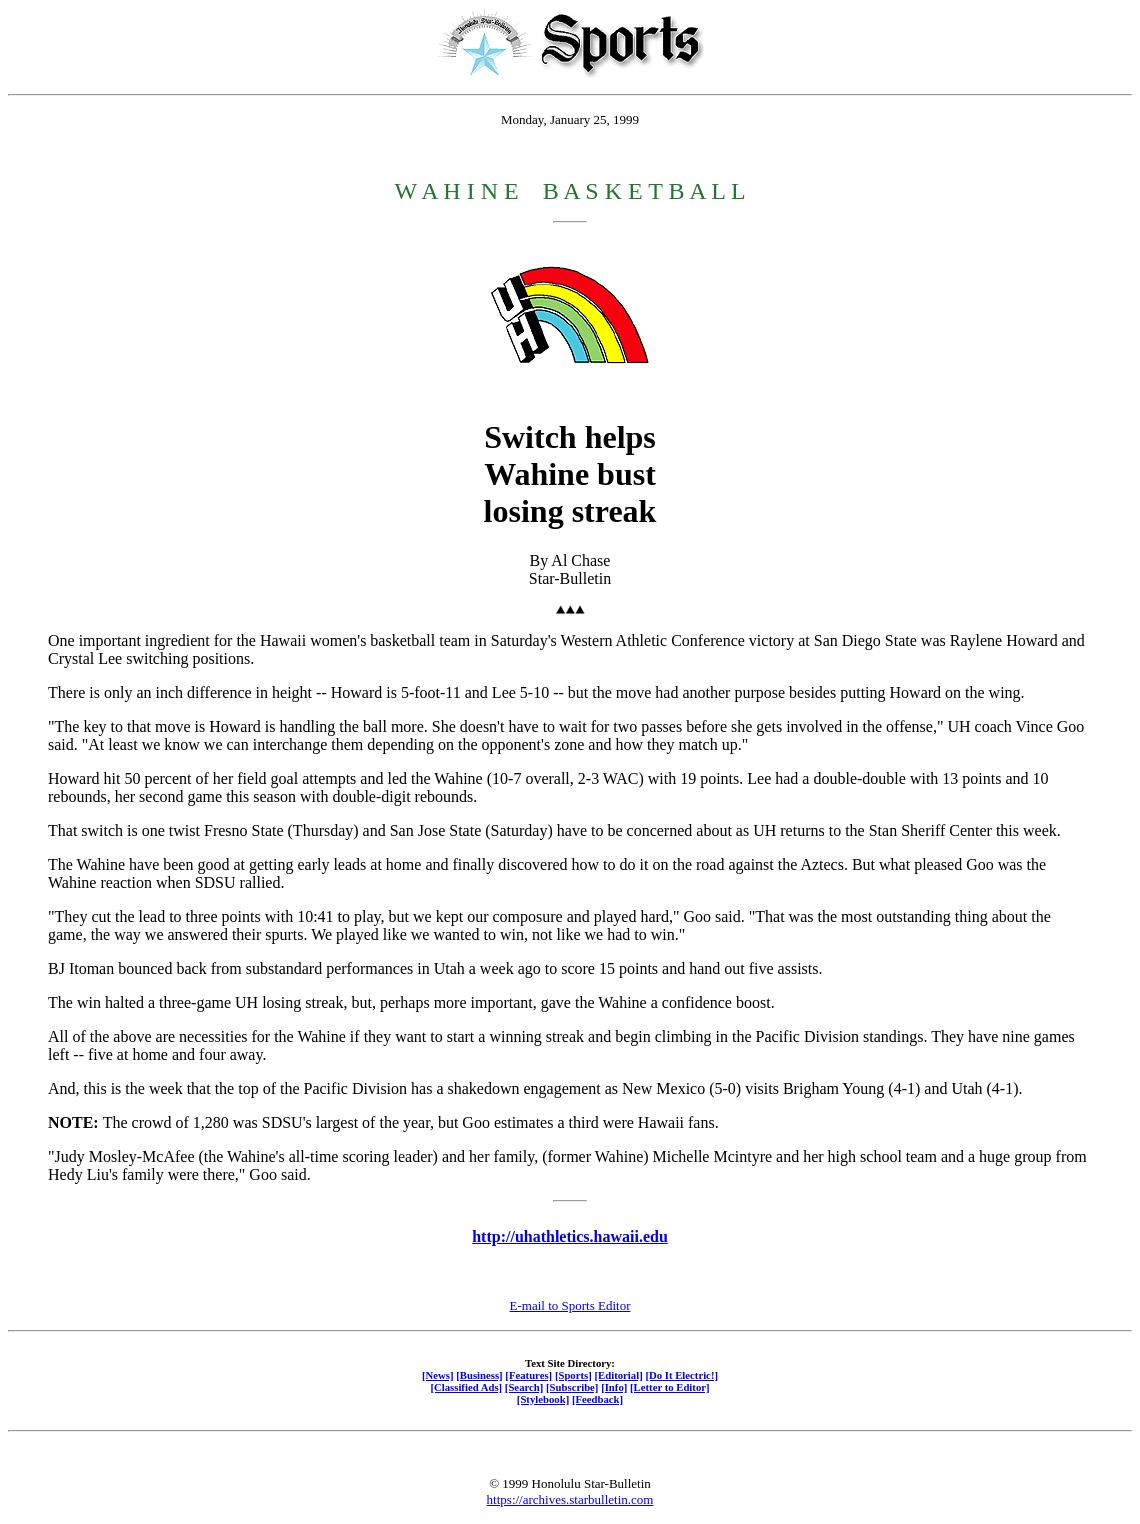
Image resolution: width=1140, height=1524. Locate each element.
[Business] (479, 1375)
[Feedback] (597, 1399)
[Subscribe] (572, 1387)
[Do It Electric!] (681, 1375)
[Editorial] (618, 1375)
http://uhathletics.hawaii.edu (570, 1236)
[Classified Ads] (466, 1387)
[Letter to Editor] (670, 1387)
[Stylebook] (543, 1399)
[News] (438, 1375)
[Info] (614, 1387)
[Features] (528, 1375)
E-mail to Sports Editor (570, 1305)
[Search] (524, 1387)
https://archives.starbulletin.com (570, 1499)
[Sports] (573, 1375)
